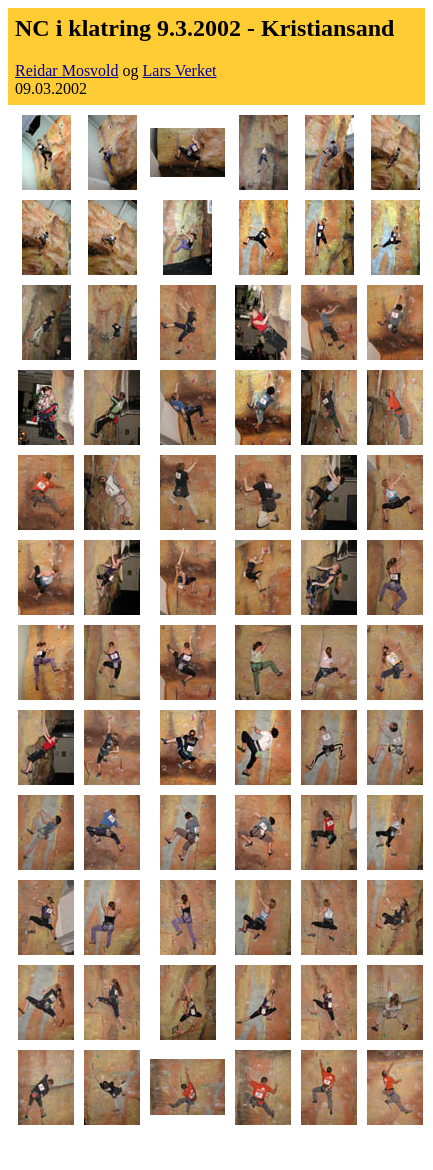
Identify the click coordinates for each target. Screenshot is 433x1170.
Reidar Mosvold (67, 70)
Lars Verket (180, 70)
